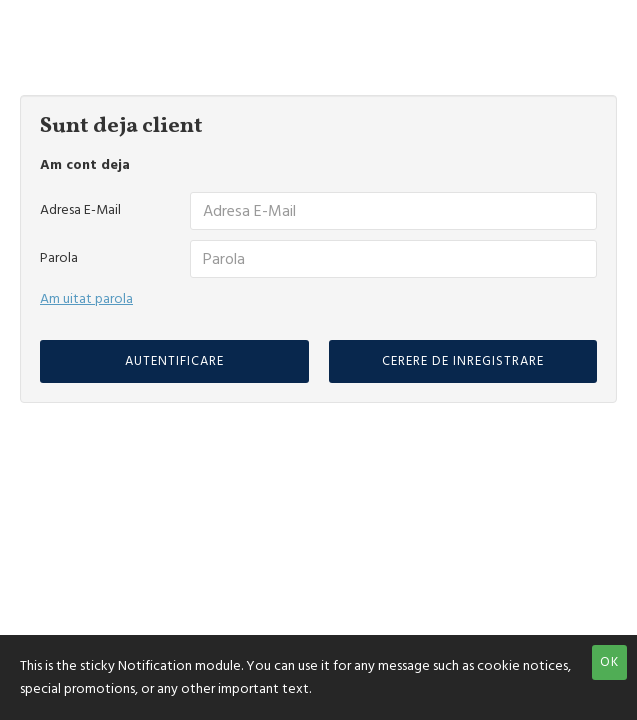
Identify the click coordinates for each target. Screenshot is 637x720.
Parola (59, 258)
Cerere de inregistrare (463, 361)
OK (609, 662)
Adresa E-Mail (80, 210)
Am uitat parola (86, 299)
